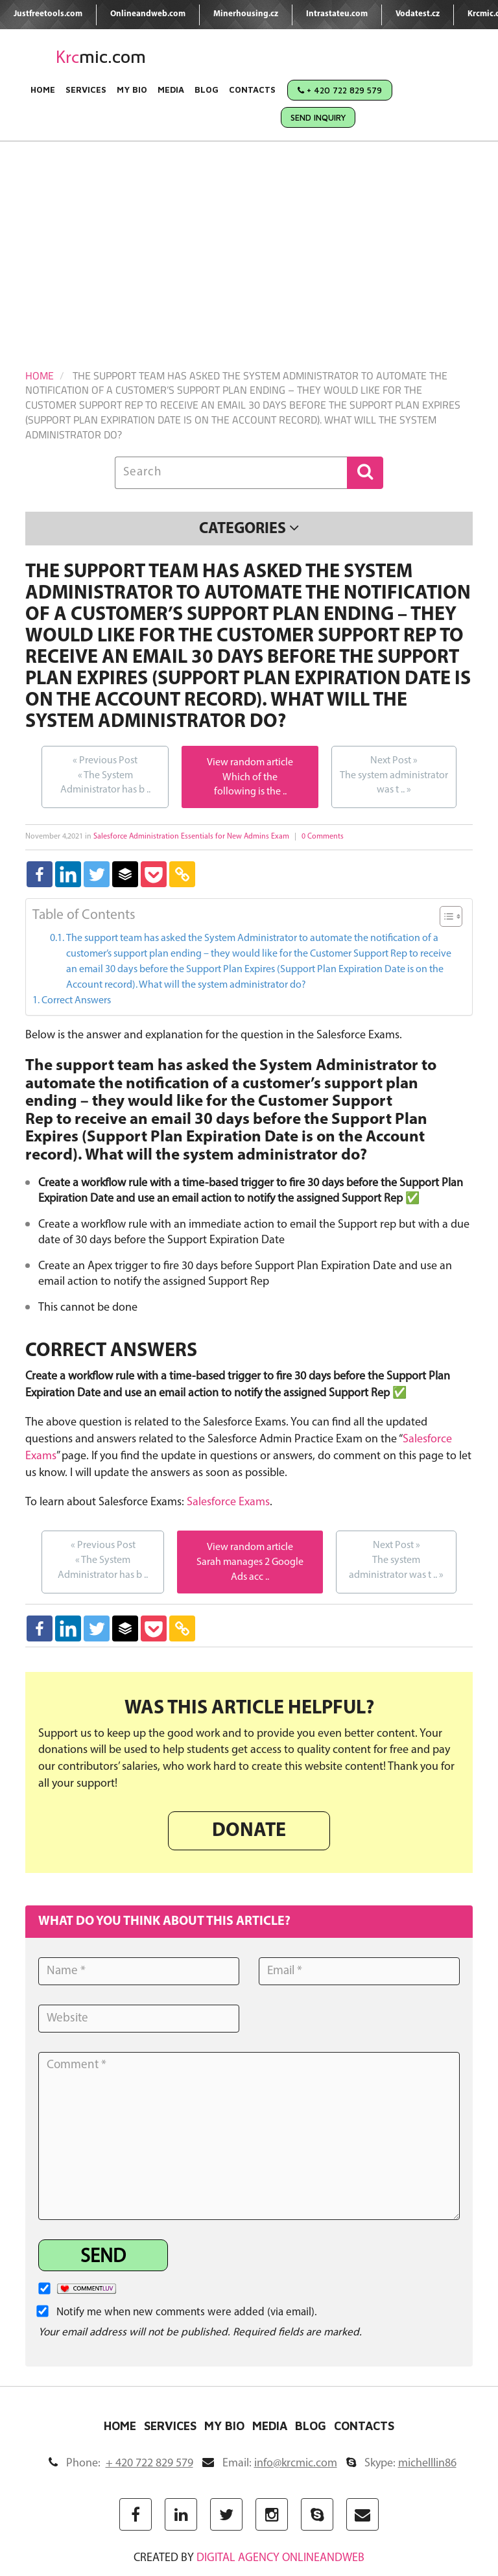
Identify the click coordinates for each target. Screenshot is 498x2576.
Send (103, 2257)
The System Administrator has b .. (105, 775)
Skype (401, 2463)
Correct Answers (76, 1001)
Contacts (252, 89)
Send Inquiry (318, 117)
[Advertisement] (249, 238)
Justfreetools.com (48, 14)
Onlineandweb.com (147, 14)
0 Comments (323, 837)
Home (42, 89)
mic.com (101, 56)
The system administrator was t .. (394, 775)
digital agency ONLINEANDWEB (280, 2558)
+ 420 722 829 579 (340, 90)
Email (269, 2463)
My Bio (132, 89)
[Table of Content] (451, 916)
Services (85, 89)
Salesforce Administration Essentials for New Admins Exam (191, 837)
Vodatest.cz (418, 14)
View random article (250, 762)
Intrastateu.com (337, 14)
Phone (121, 2463)
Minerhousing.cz (245, 14)
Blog (207, 89)
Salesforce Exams (228, 1502)
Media (171, 89)
